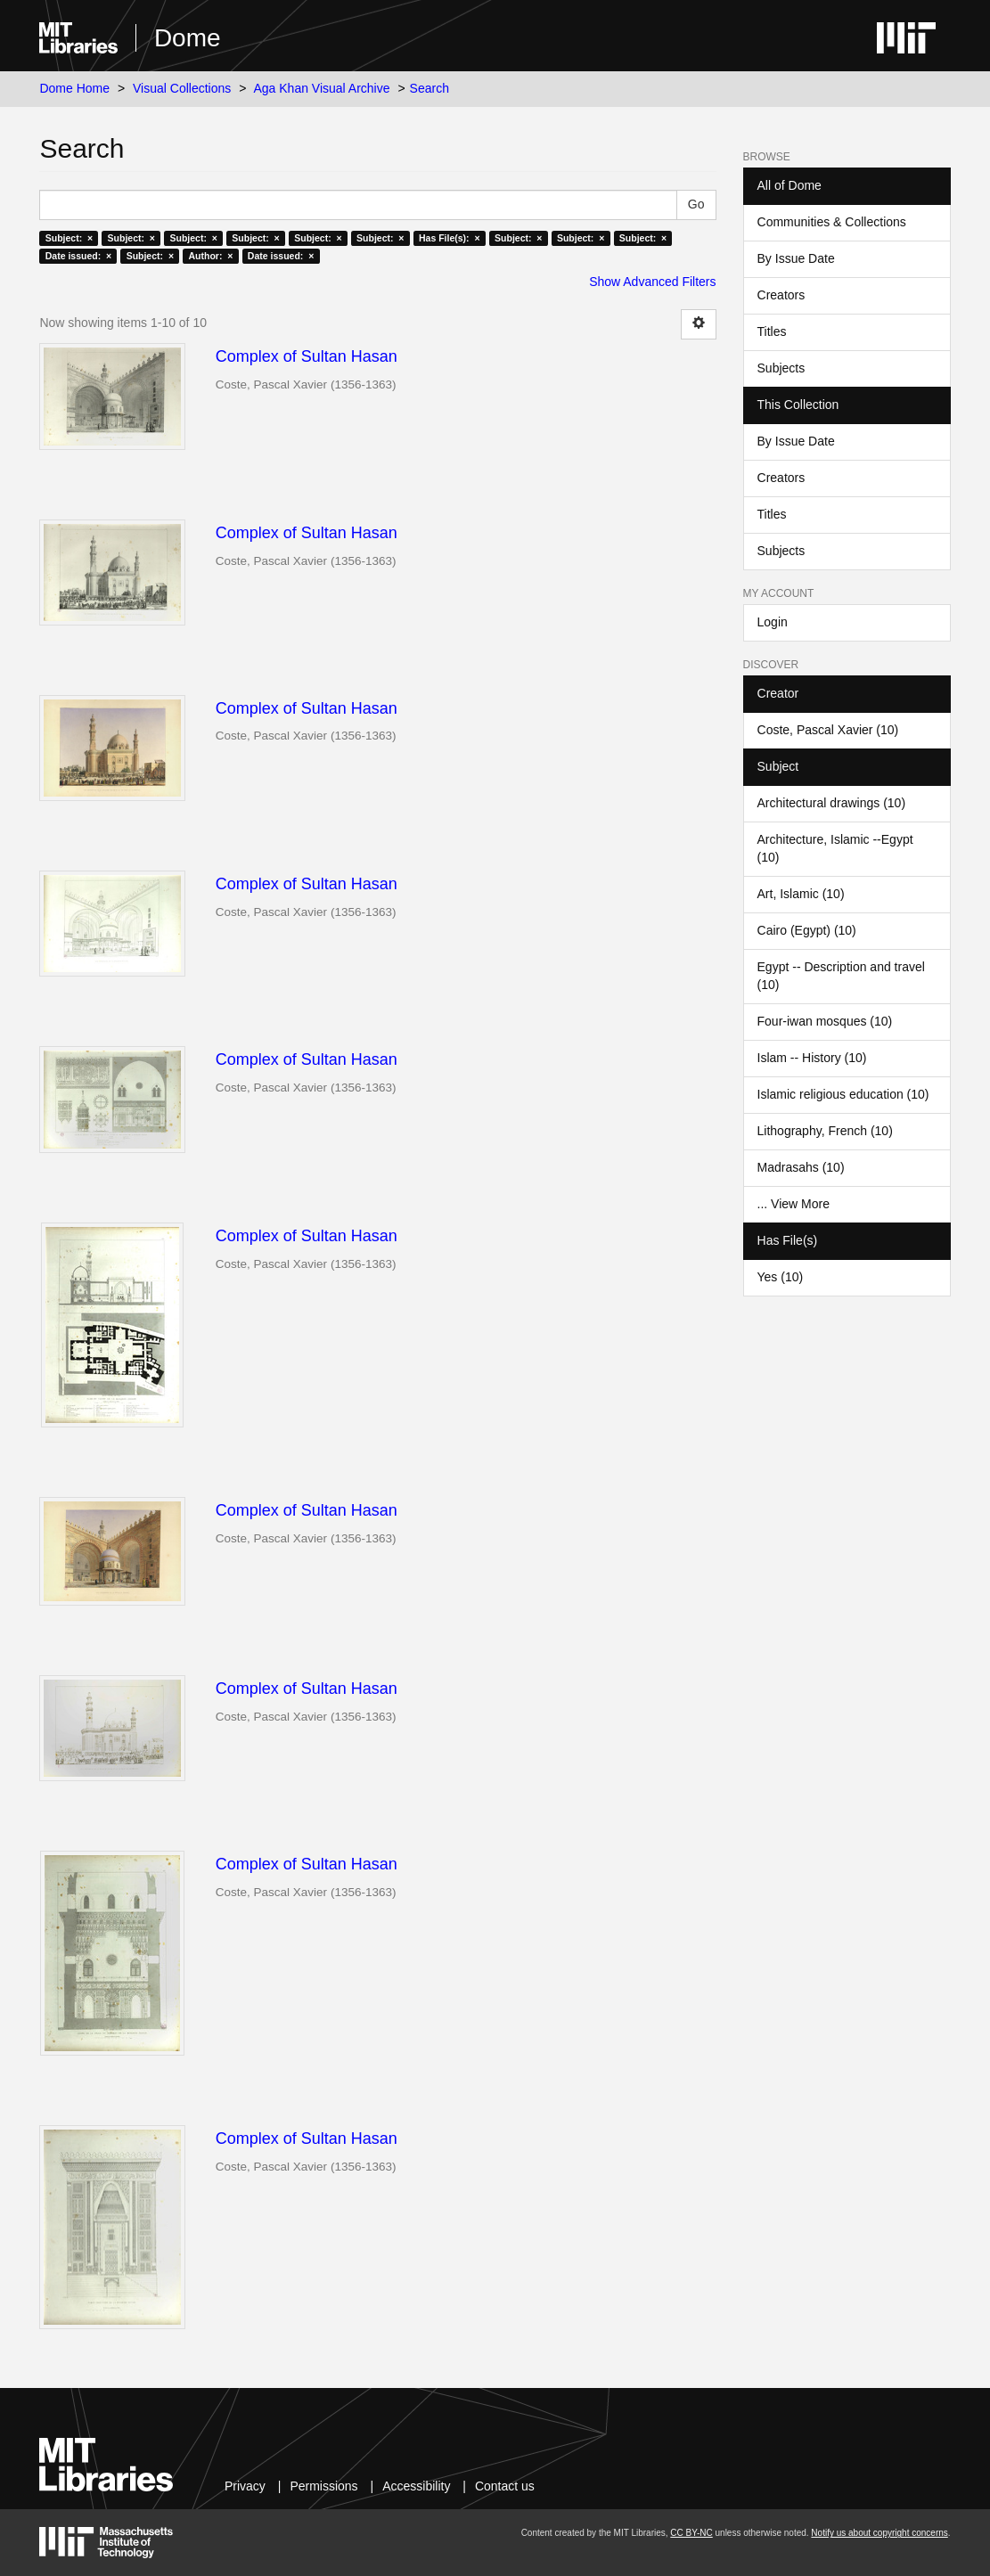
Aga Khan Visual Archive (321, 88)
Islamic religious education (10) (843, 1094)
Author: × (211, 255)
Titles (772, 331)
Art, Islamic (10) (801, 894)
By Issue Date (796, 258)
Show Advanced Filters (652, 281)
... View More (793, 1204)
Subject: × (69, 238)
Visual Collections (182, 88)
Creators (781, 295)
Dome (187, 38)
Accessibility (416, 2486)
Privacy (245, 2486)
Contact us (505, 2486)
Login (772, 622)
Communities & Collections (831, 222)
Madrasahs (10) (801, 1167)
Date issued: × (78, 255)
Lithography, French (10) (825, 1131)
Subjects (781, 368)
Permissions (323, 2486)
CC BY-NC (691, 2533)
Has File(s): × (449, 238)
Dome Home (74, 88)
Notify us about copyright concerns (879, 2533)
